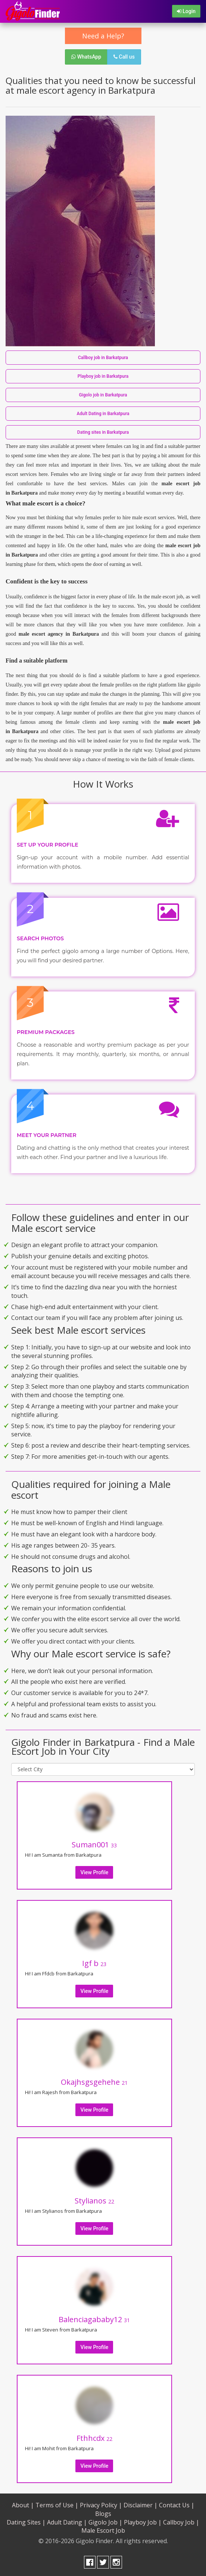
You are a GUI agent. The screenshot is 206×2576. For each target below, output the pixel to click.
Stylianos (94, 2201)
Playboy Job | (143, 2522)
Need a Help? (103, 35)
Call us (124, 57)
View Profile (94, 1872)
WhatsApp (86, 57)
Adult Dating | (67, 2522)
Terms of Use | (56, 2505)
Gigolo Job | (105, 2522)
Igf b (94, 1963)
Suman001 (94, 1845)
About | (23, 2505)
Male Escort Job (103, 2530)
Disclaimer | (140, 2505)
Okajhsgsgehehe (94, 2082)
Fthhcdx (94, 2438)
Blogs (103, 2514)
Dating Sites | (26, 2522)
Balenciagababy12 (94, 2319)
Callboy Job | (181, 2522)
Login (186, 11)
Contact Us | (176, 2505)
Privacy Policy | (101, 2505)
